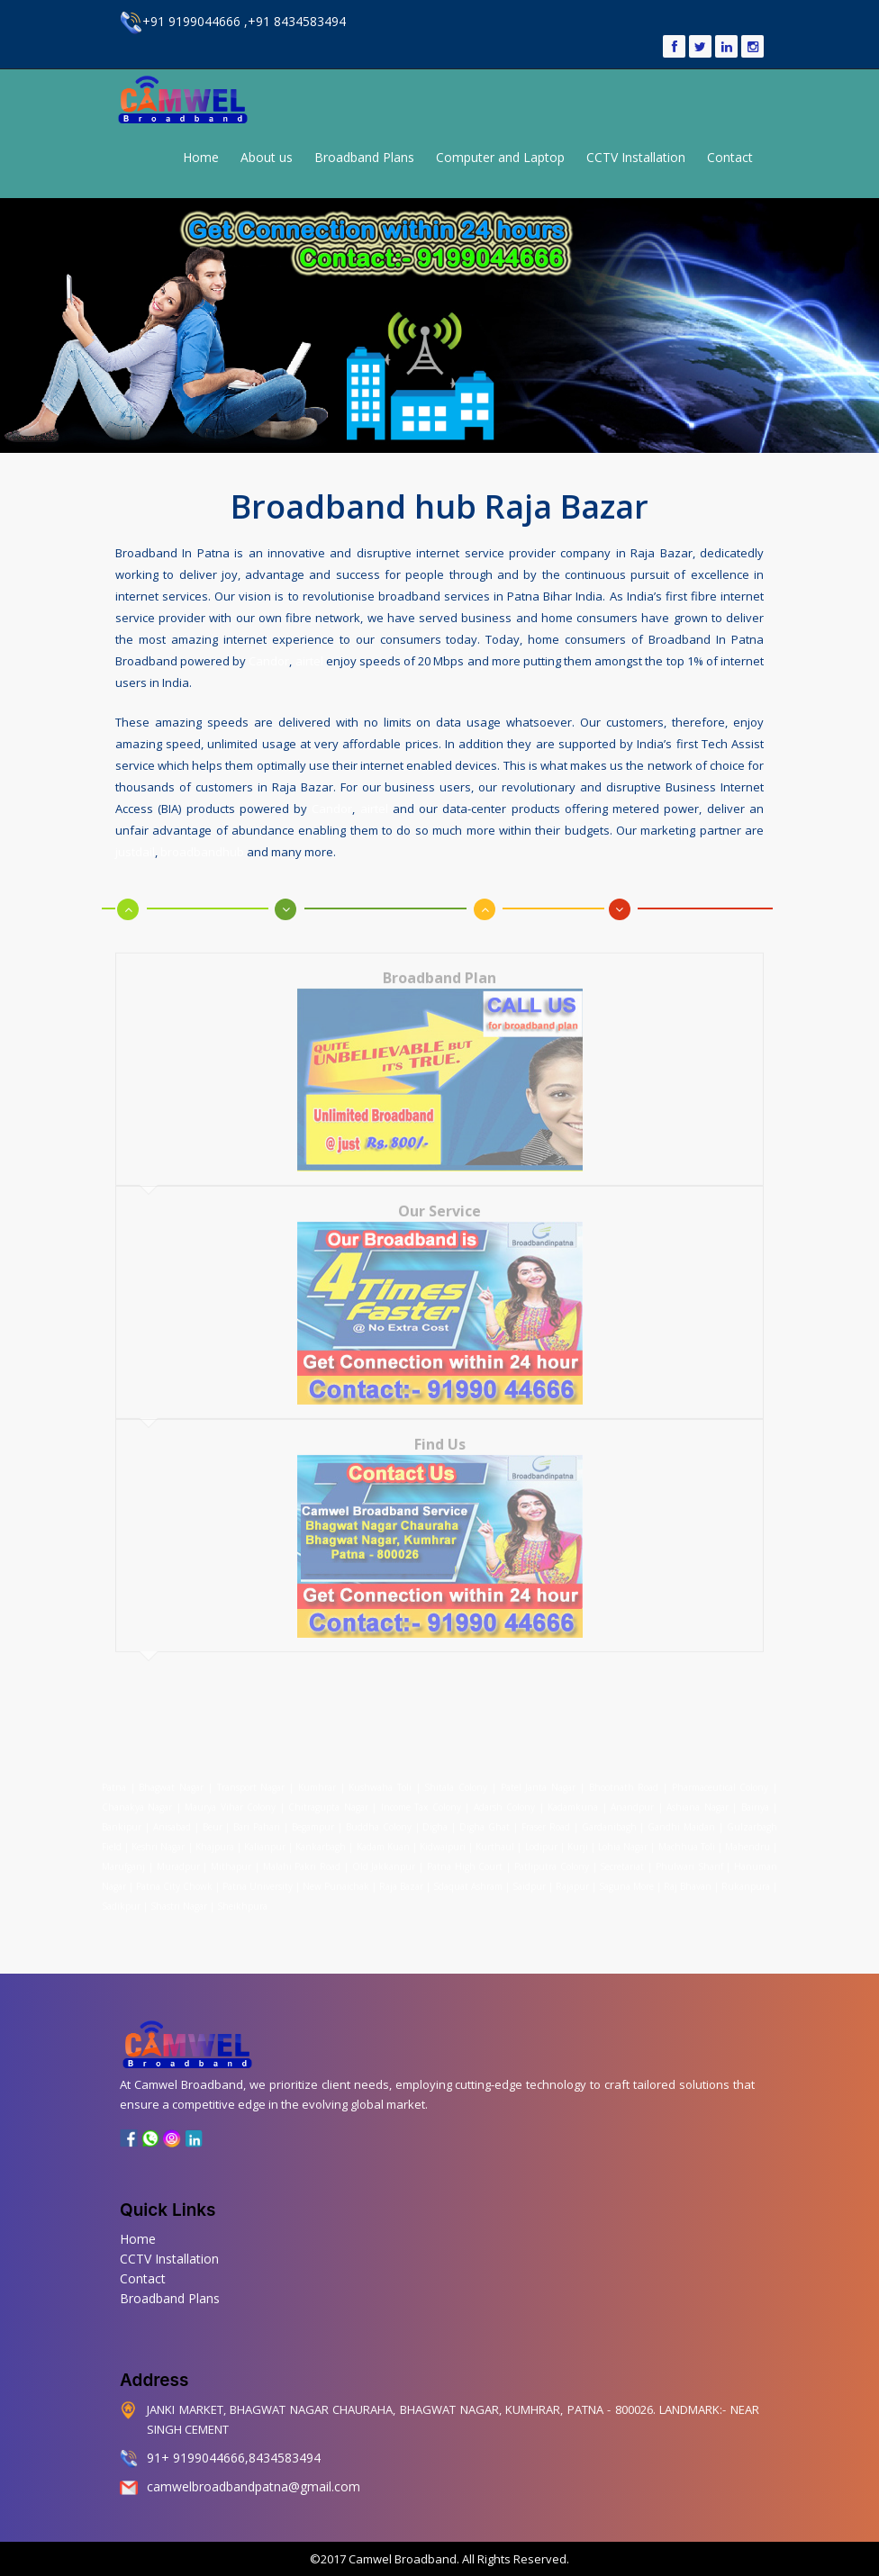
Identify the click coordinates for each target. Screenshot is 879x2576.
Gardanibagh (609, 1814)
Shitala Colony (455, 1774)
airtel (309, 657)
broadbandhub (202, 848)
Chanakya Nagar (137, 1794)
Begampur (313, 1814)
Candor (269, 657)
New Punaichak (336, 1873)
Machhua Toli (686, 1834)
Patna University (257, 1873)
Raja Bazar (401, 1873)
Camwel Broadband (401, 2559)
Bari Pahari (256, 1814)
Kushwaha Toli (380, 1774)
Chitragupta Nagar (327, 1794)
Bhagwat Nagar (171, 1774)
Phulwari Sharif (689, 1854)
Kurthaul (495, 1834)
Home (201, 157)
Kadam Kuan (383, 1834)
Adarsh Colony (504, 1794)
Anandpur (634, 1794)
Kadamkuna (573, 1794)
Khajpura (214, 1834)
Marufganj (123, 1854)
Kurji (577, 1834)
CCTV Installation (635, 157)
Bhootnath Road (624, 1774)
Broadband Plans (364, 157)
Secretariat (622, 1854)
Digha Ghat (484, 1814)
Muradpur (178, 1854)
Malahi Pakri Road (302, 1854)
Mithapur (231, 1854)
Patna (116, 1774)
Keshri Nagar (158, 1834)
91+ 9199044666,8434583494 (234, 2457)
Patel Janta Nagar (538, 1774)
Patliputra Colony (551, 1854)
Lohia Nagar (623, 1834)
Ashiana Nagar (697, 1794)
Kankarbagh (320, 1834)
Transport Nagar (253, 1774)
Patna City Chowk (174, 1873)
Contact (730, 157)
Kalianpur (264, 1834)
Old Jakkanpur (384, 1854)
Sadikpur (121, 1893)
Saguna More (626, 1873)
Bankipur (121, 1814)
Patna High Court (465, 1854)
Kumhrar (317, 1774)
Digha (435, 1814)
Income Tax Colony (421, 1794)
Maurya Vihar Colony (230, 1794)
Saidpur (529, 1873)
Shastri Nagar (178, 1893)
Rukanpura (745, 1873)
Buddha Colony (379, 1814)
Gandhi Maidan (681, 1814)
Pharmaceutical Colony (720, 1774)
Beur (212, 1814)
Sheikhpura (242, 1893)
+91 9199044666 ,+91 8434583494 (233, 21)
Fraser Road (545, 1814)
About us (266, 157)
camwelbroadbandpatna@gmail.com (253, 2486)
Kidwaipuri (443, 1834)
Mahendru (747, 1834)
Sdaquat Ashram (468, 1873)
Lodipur (541, 1834)
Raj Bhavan (687, 1873)
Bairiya (755, 1794)
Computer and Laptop (500, 157)
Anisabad (172, 1814)
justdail (135, 848)
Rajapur (572, 1873)
